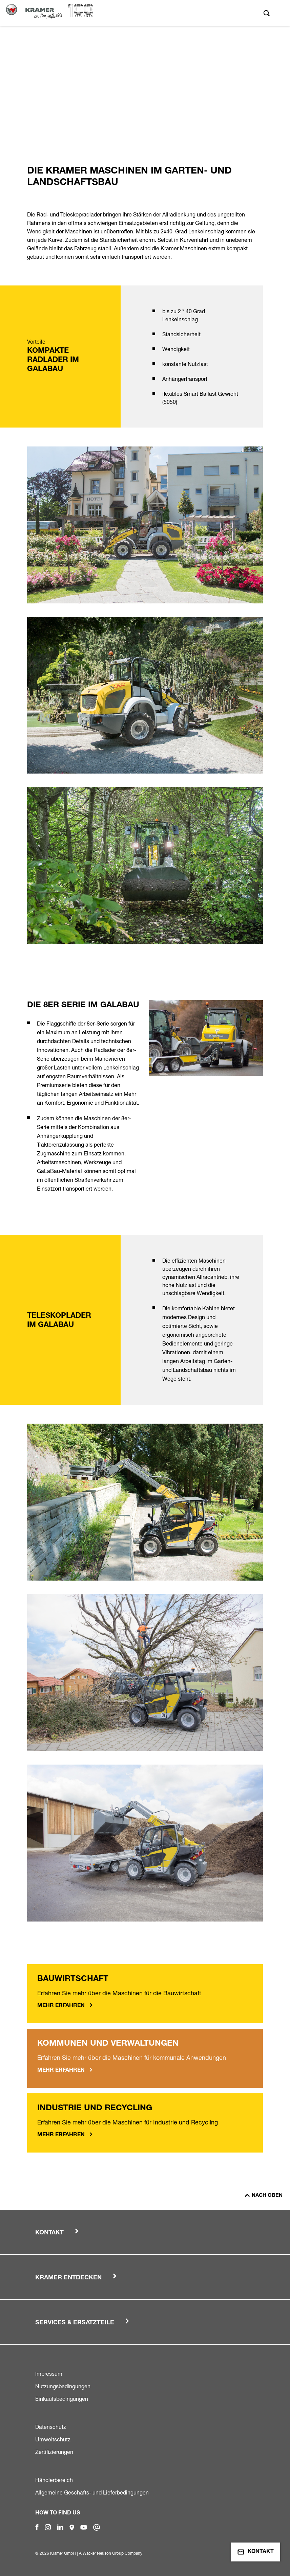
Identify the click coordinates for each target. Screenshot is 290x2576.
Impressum (48, 2373)
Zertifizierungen (54, 2451)
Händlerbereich (54, 2480)
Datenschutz (50, 2426)
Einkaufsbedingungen (61, 2398)
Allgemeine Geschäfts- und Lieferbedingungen (92, 2492)
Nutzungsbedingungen (62, 2386)
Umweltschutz (52, 2439)
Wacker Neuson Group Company (112, 2553)
